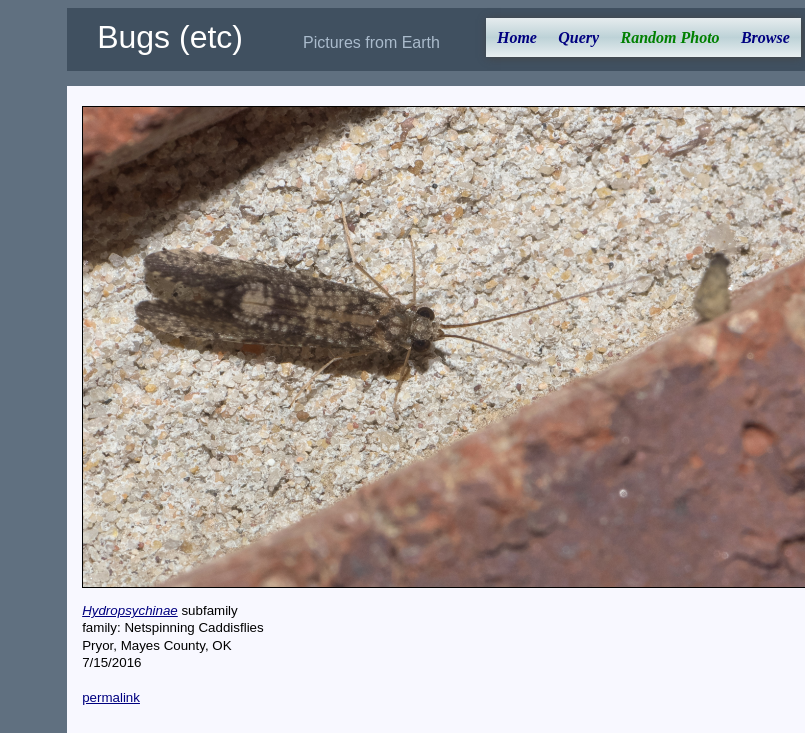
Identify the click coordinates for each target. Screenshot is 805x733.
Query (578, 37)
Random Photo (669, 37)
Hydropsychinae (130, 610)
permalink (111, 697)
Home (517, 37)
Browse (765, 37)
